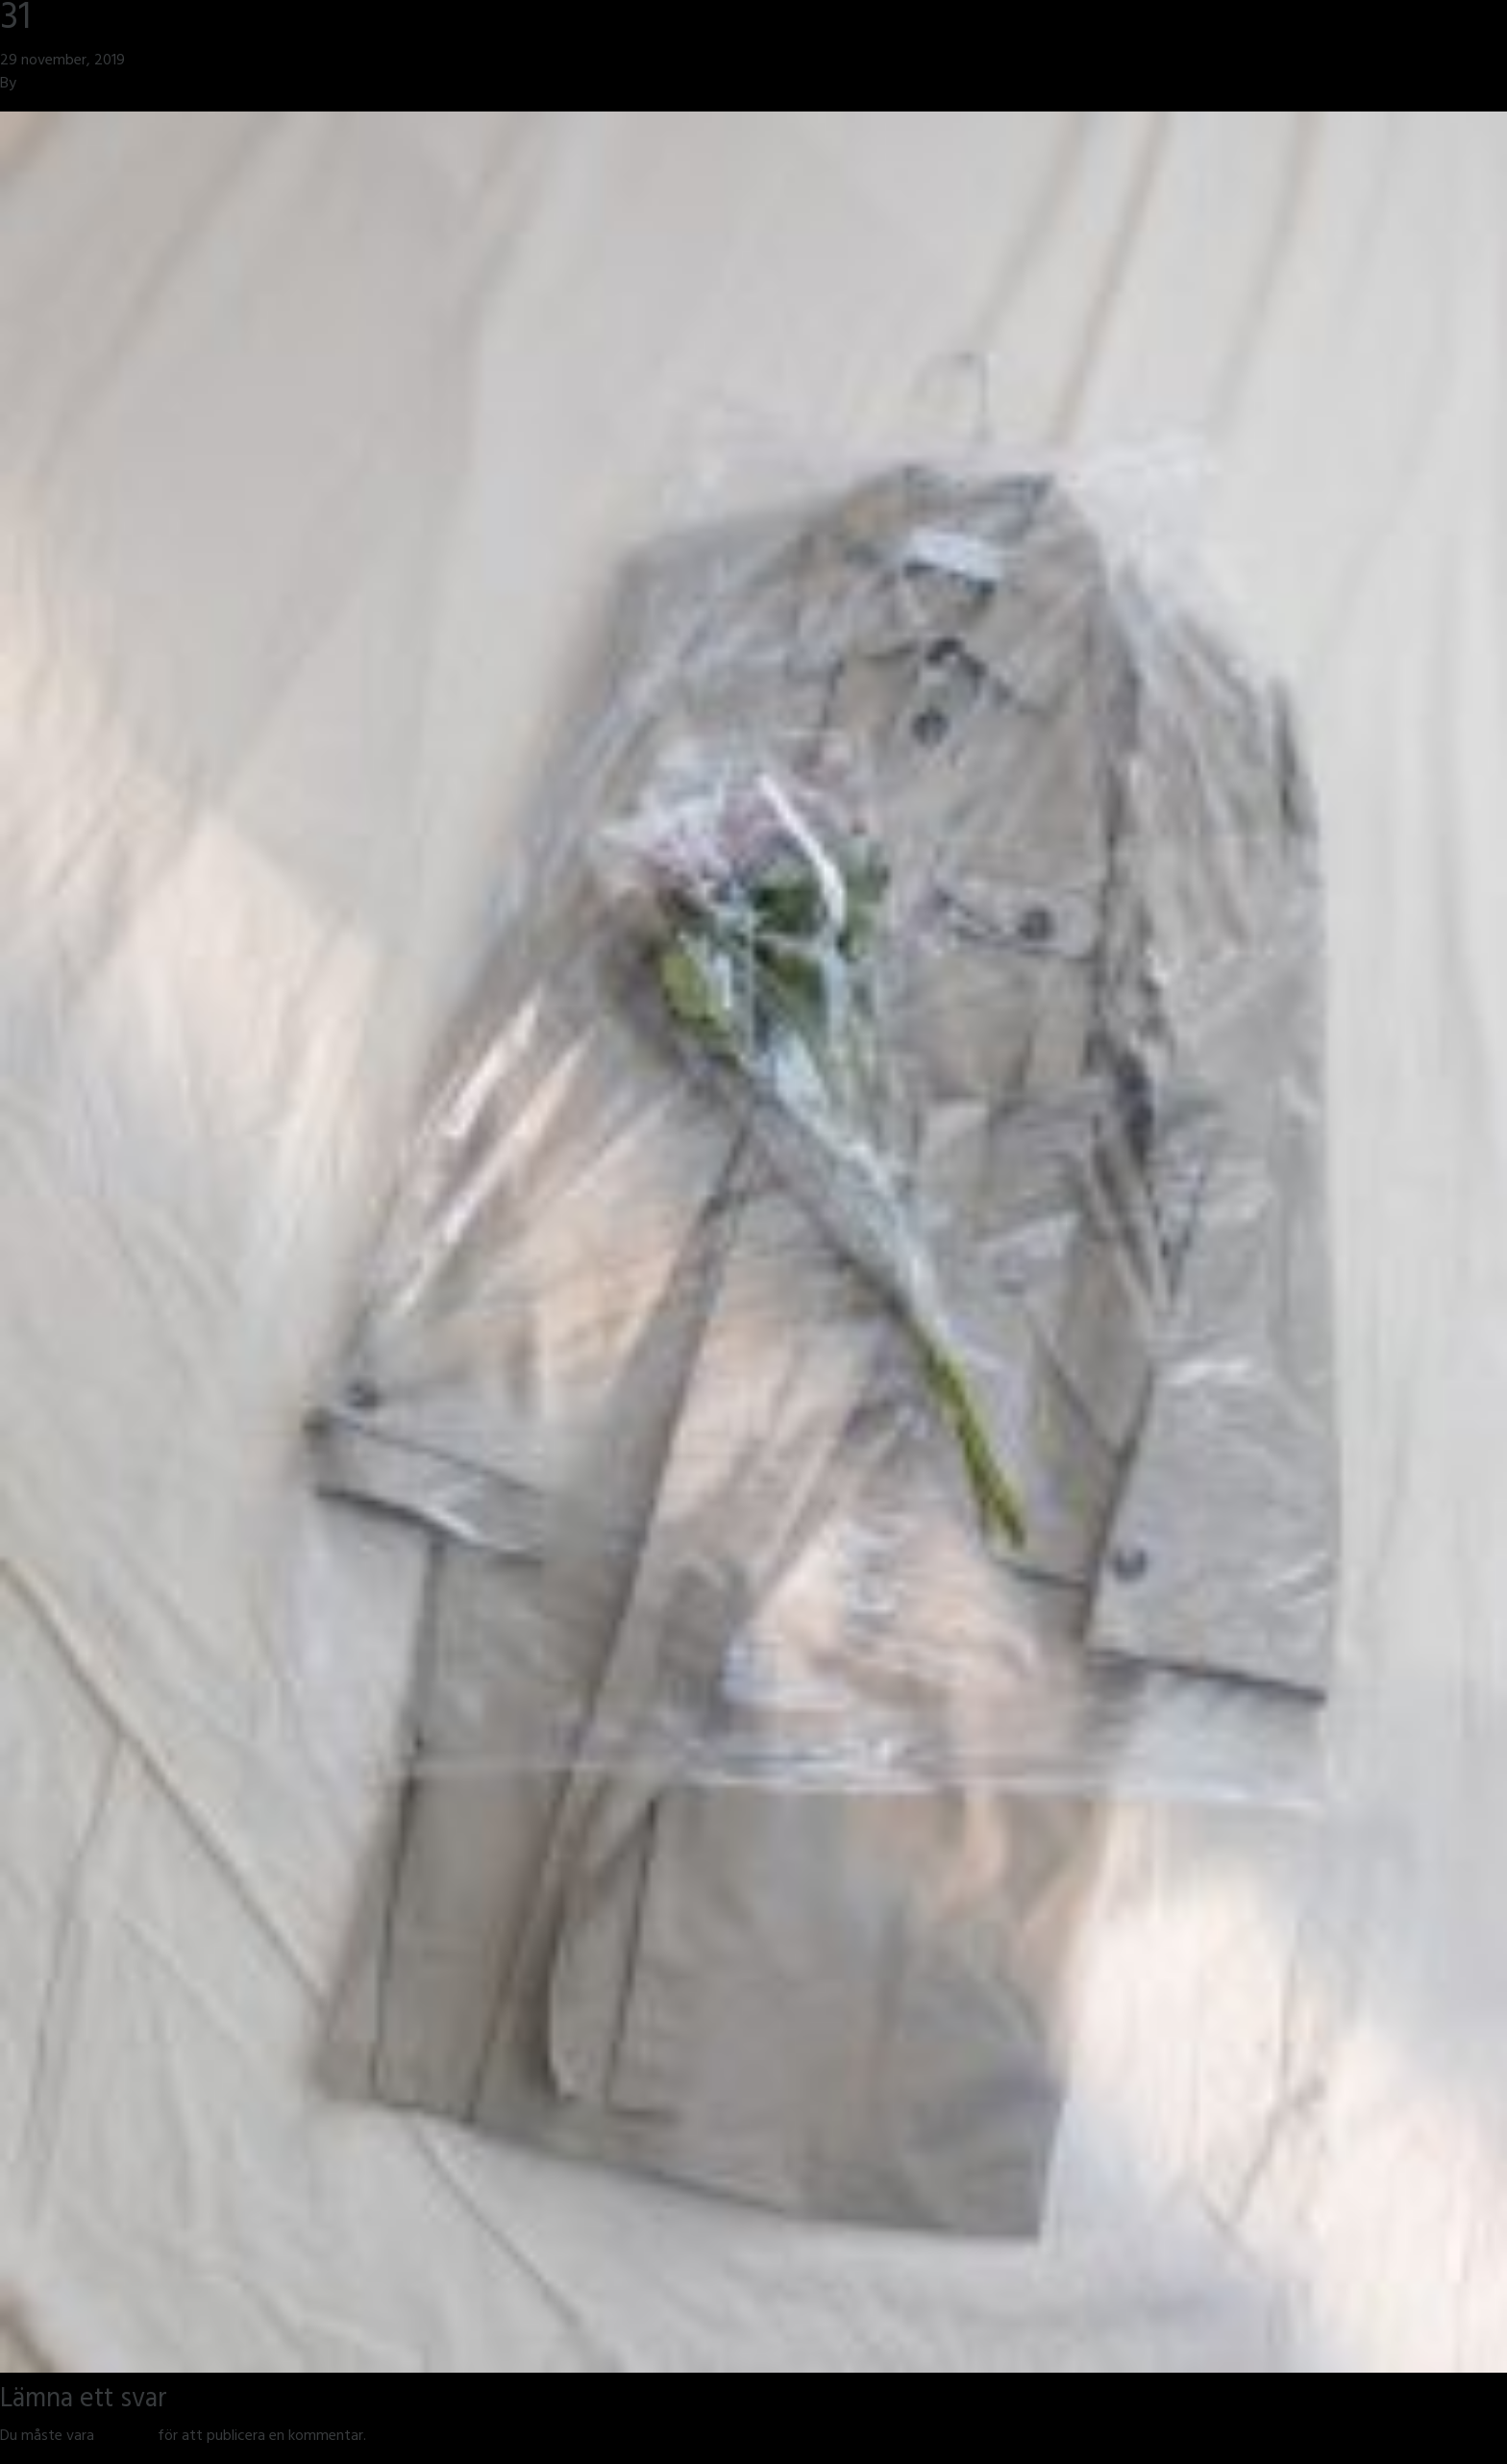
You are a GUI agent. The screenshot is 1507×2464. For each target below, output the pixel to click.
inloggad (126, 2437)
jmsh (35, 84)
